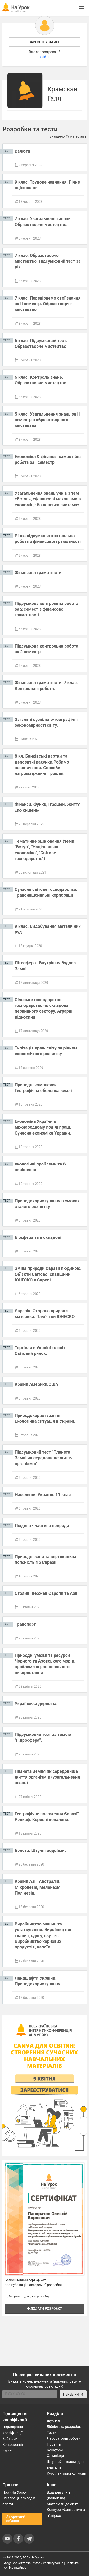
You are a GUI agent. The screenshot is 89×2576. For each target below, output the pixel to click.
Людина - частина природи (42, 1525)
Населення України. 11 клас (43, 1494)
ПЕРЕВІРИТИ (73, 2394)
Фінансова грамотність (38, 572)
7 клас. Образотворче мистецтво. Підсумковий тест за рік (48, 261)
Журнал (53, 2421)
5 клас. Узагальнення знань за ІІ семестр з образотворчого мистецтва (47, 419)
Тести (51, 2433)
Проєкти (54, 2444)
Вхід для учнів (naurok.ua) (58, 2495)
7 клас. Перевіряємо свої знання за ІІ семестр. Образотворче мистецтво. (48, 303)
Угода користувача (17, 2563)
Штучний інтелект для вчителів (65, 2465)
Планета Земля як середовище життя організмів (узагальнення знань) (47, 1777)
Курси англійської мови (66, 2473)
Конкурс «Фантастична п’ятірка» (66, 2513)
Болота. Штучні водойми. (40, 1850)
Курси (7, 2450)
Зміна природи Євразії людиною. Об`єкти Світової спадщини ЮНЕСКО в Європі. (48, 1274)
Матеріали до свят (62, 2504)
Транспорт (25, 1624)
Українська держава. (36, 1703)
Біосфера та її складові (38, 1237)
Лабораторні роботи (64, 2438)
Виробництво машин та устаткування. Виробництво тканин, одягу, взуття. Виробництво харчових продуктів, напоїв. (43, 1935)
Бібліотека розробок (64, 2427)
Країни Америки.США (36, 1384)
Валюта (22, 151)
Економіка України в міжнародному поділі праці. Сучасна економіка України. (43, 1127)
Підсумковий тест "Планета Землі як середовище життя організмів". (44, 1458)
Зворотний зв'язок (15, 2519)
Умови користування (48, 2563)
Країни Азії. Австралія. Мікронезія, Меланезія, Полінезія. (38, 1887)
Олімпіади (55, 2456)
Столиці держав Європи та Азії (46, 1593)
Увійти (44, 56)
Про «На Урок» (14, 2492)
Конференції (12, 2444)
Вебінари (9, 2438)
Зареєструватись (44, 42)
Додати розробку (44, 2308)
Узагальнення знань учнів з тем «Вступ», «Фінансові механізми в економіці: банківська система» (48, 499)
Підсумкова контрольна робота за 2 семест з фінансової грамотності (46, 609)
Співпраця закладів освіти (18, 2501)
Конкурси (55, 2450)
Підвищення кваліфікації (12, 2430)
